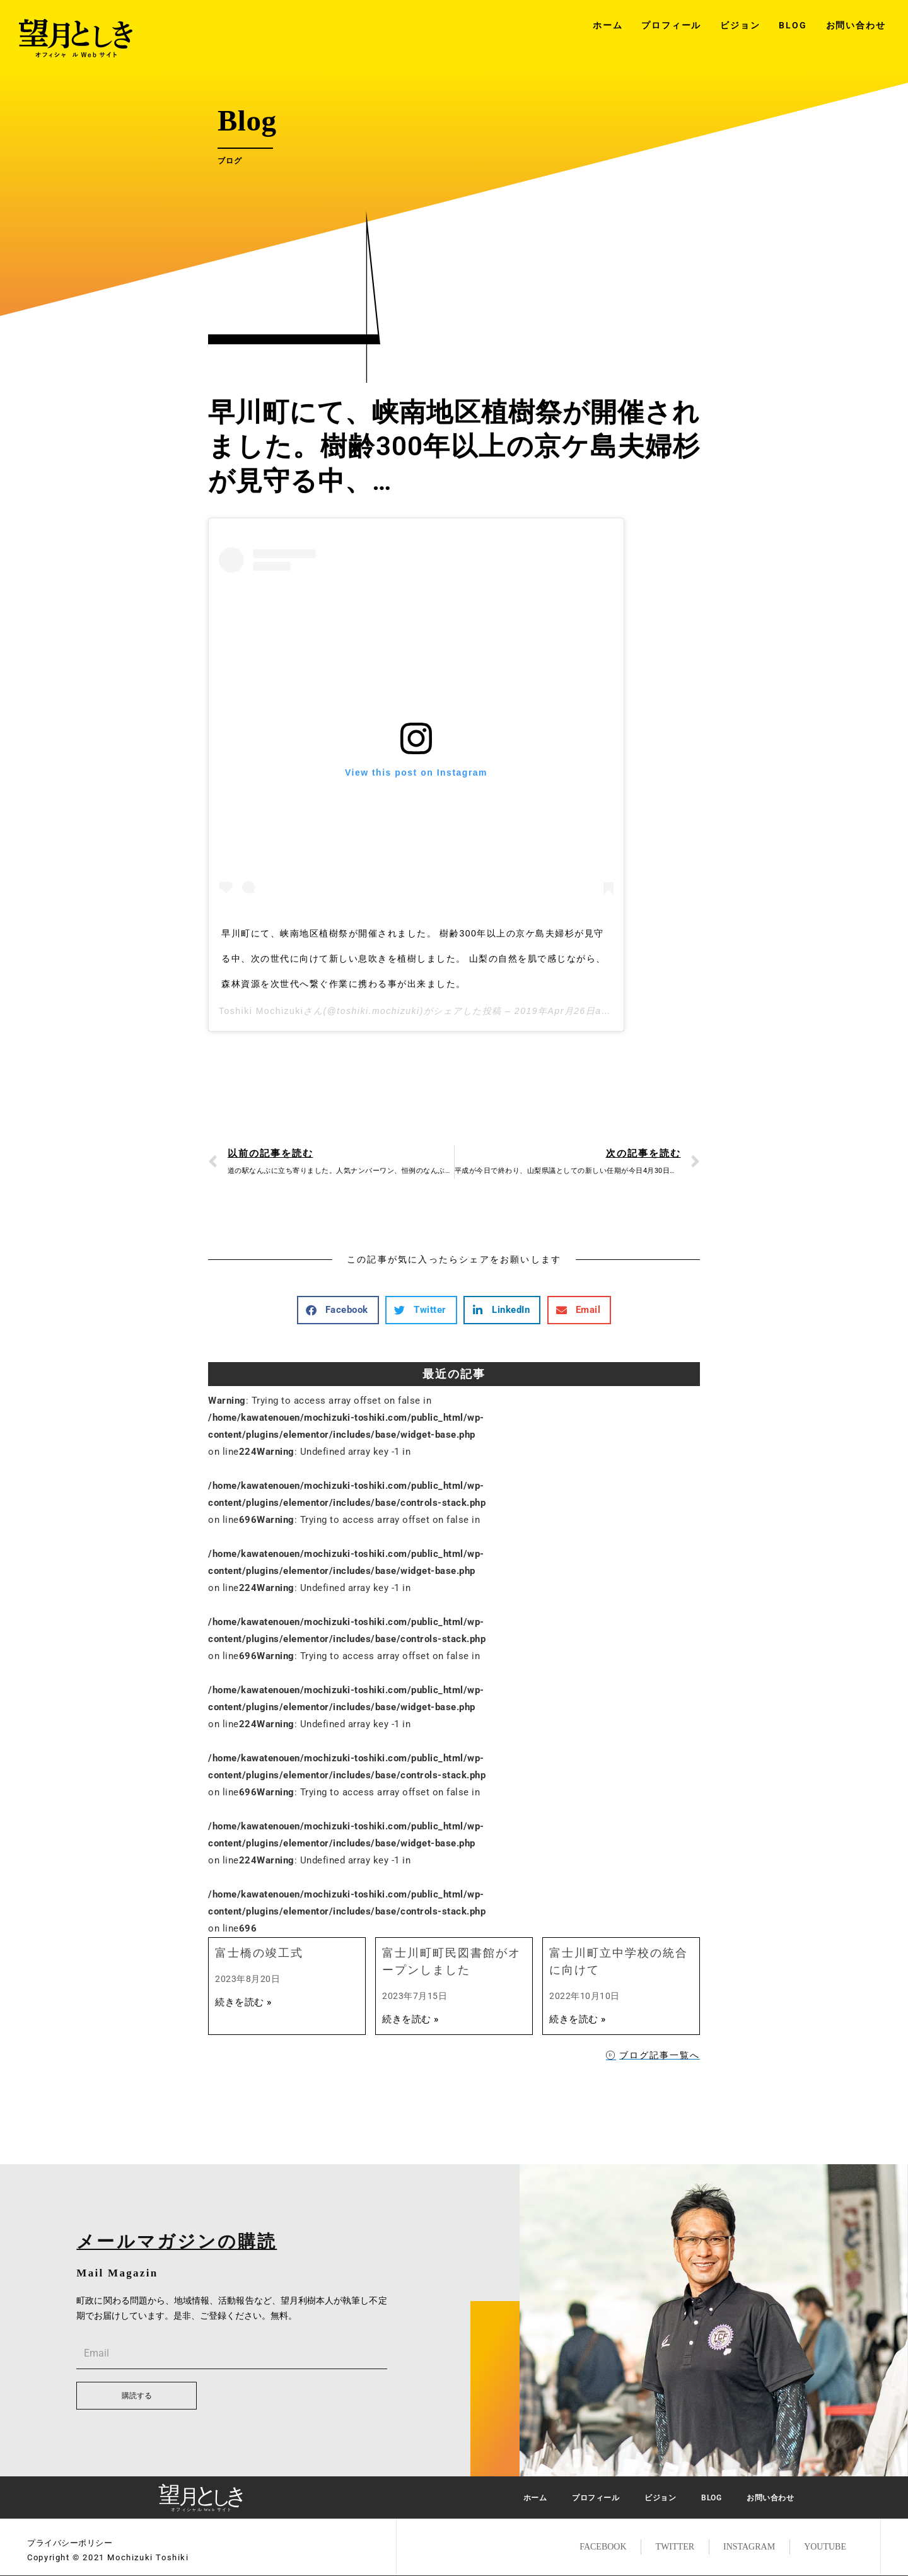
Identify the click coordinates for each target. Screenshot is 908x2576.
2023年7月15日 (414, 1996)
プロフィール (671, 25)
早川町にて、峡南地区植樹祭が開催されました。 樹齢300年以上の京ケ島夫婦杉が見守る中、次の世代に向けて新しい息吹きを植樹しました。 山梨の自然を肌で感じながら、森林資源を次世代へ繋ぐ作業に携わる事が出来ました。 (413, 958)
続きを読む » (243, 2002)
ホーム (607, 25)
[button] (338, 1310)
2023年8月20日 (247, 1979)
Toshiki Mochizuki (261, 1011)
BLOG (792, 25)
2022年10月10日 (584, 1996)
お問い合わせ (856, 25)
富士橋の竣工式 (259, 1952)
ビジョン (740, 25)
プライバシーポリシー (69, 2543)
